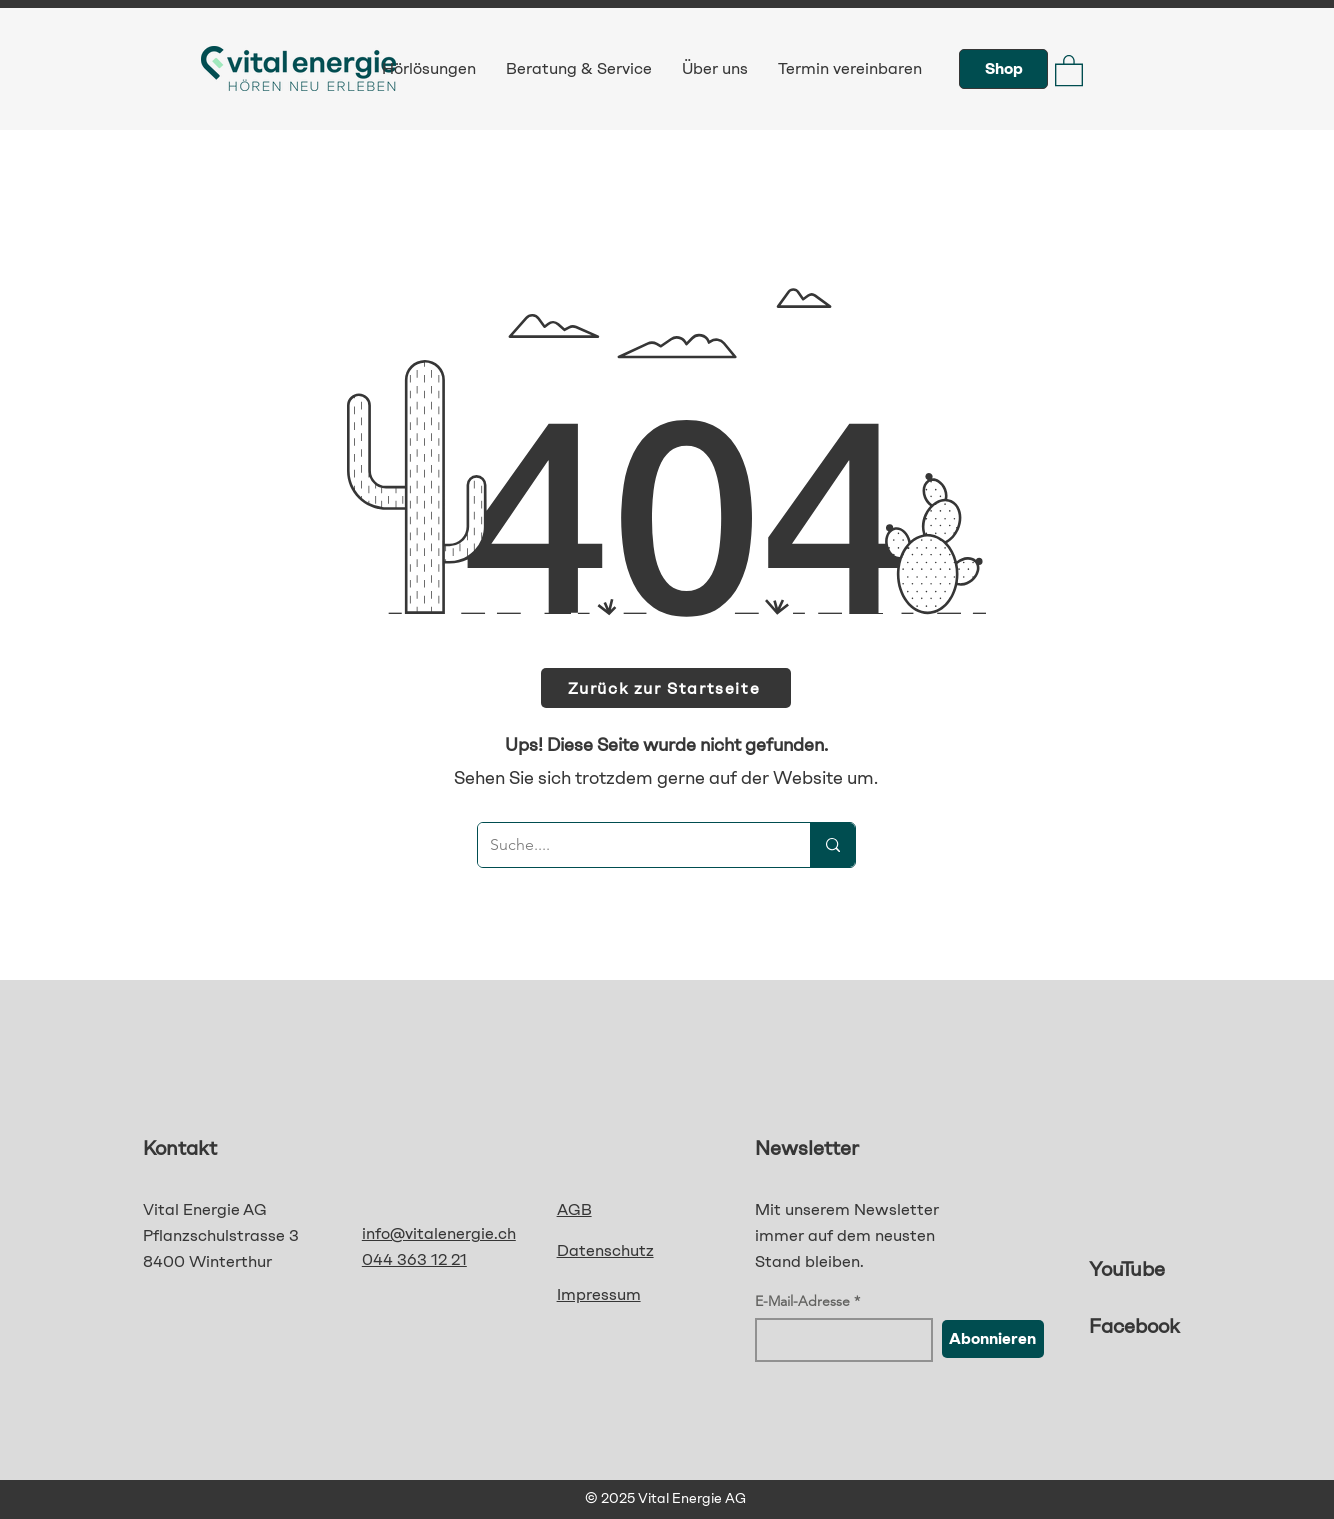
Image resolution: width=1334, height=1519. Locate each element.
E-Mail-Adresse (802, 1301)
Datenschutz (605, 1250)
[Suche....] (629, 845)
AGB (574, 1209)
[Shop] (1003, 69)
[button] (1069, 69)
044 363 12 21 (414, 1259)
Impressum (599, 1294)
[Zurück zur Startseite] (666, 688)
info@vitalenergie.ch (439, 1233)
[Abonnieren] (993, 1339)
